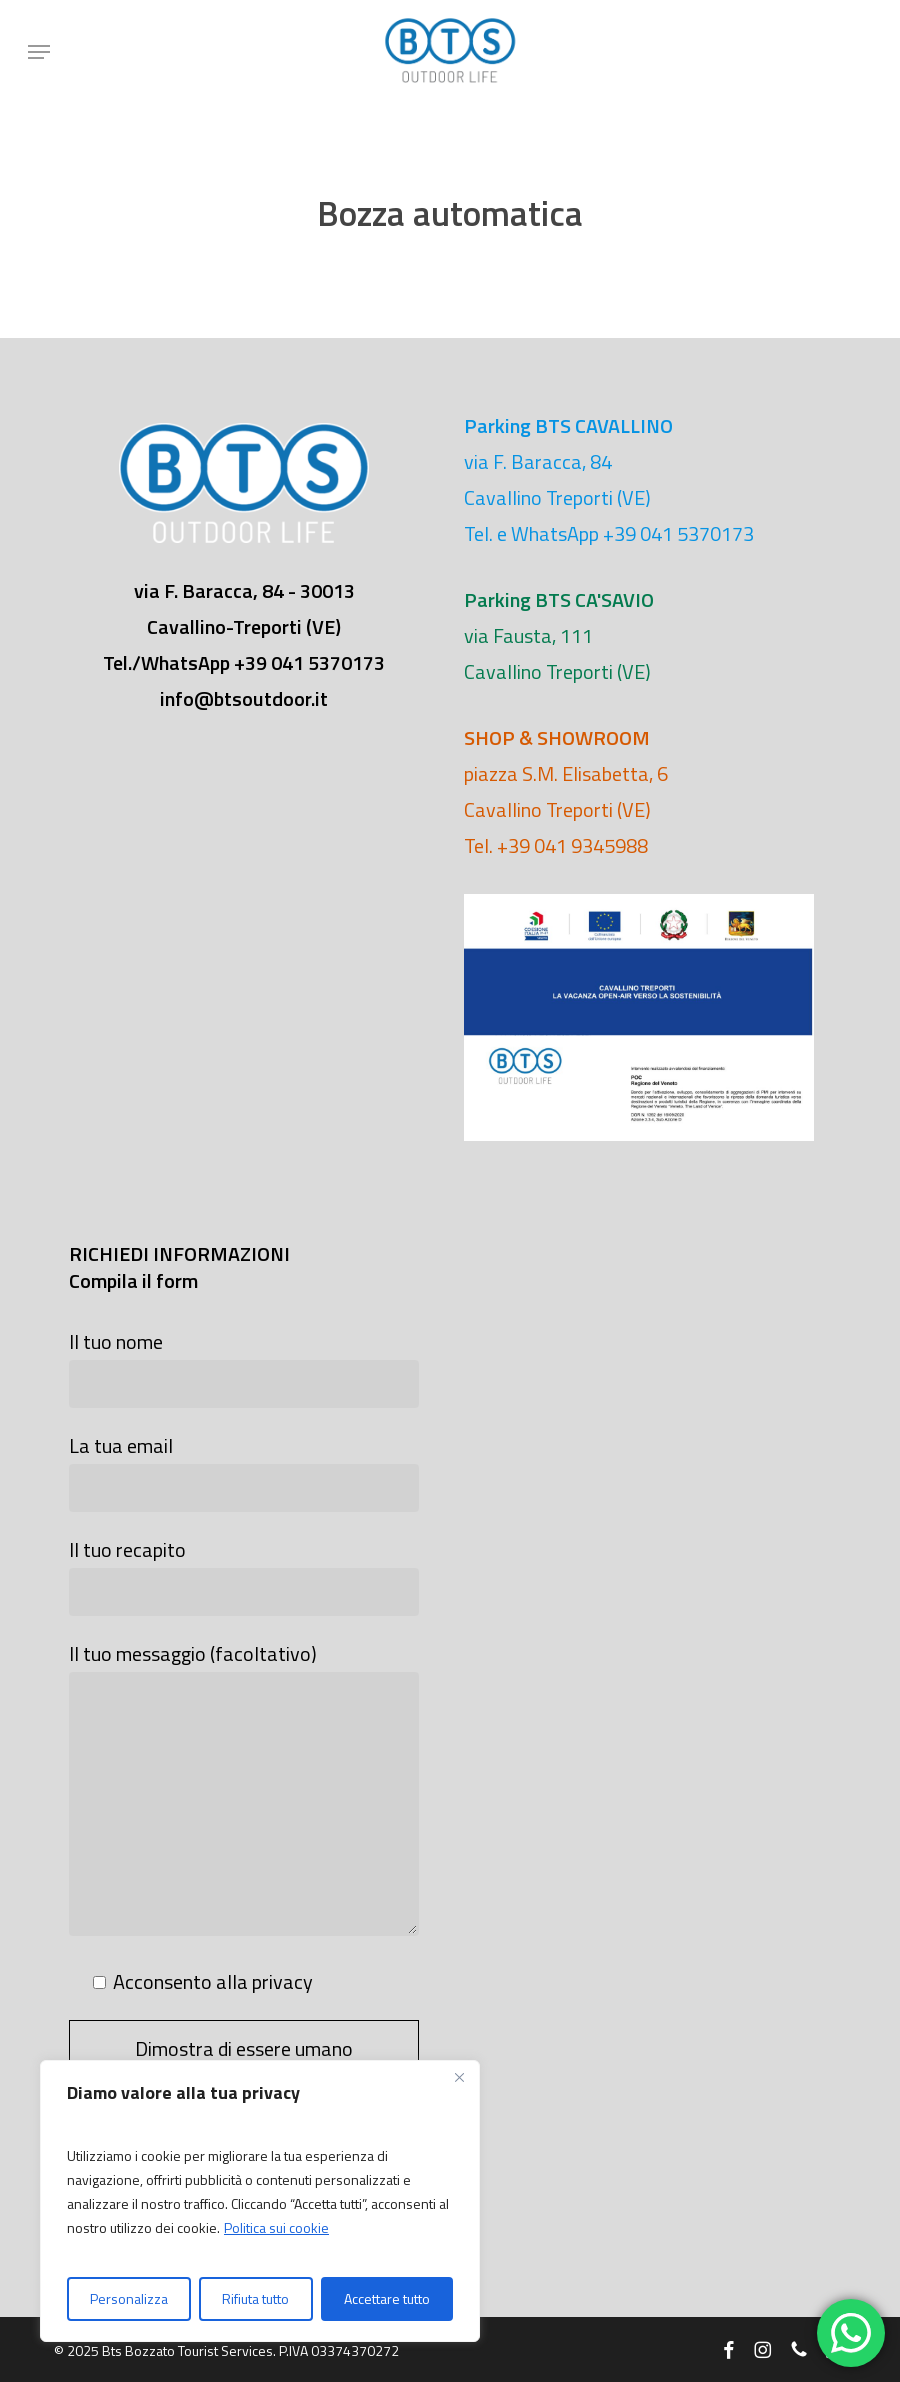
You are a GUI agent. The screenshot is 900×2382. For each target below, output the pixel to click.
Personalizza (129, 2298)
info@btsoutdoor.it (244, 698)
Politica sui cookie (276, 2227)
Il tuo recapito (244, 1575)
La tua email (244, 1471)
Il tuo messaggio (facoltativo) (244, 1791)
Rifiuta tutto (255, 2298)
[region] (260, 2201)
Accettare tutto (387, 2298)
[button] (39, 52)
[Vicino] (459, 2077)
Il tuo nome (244, 1367)
